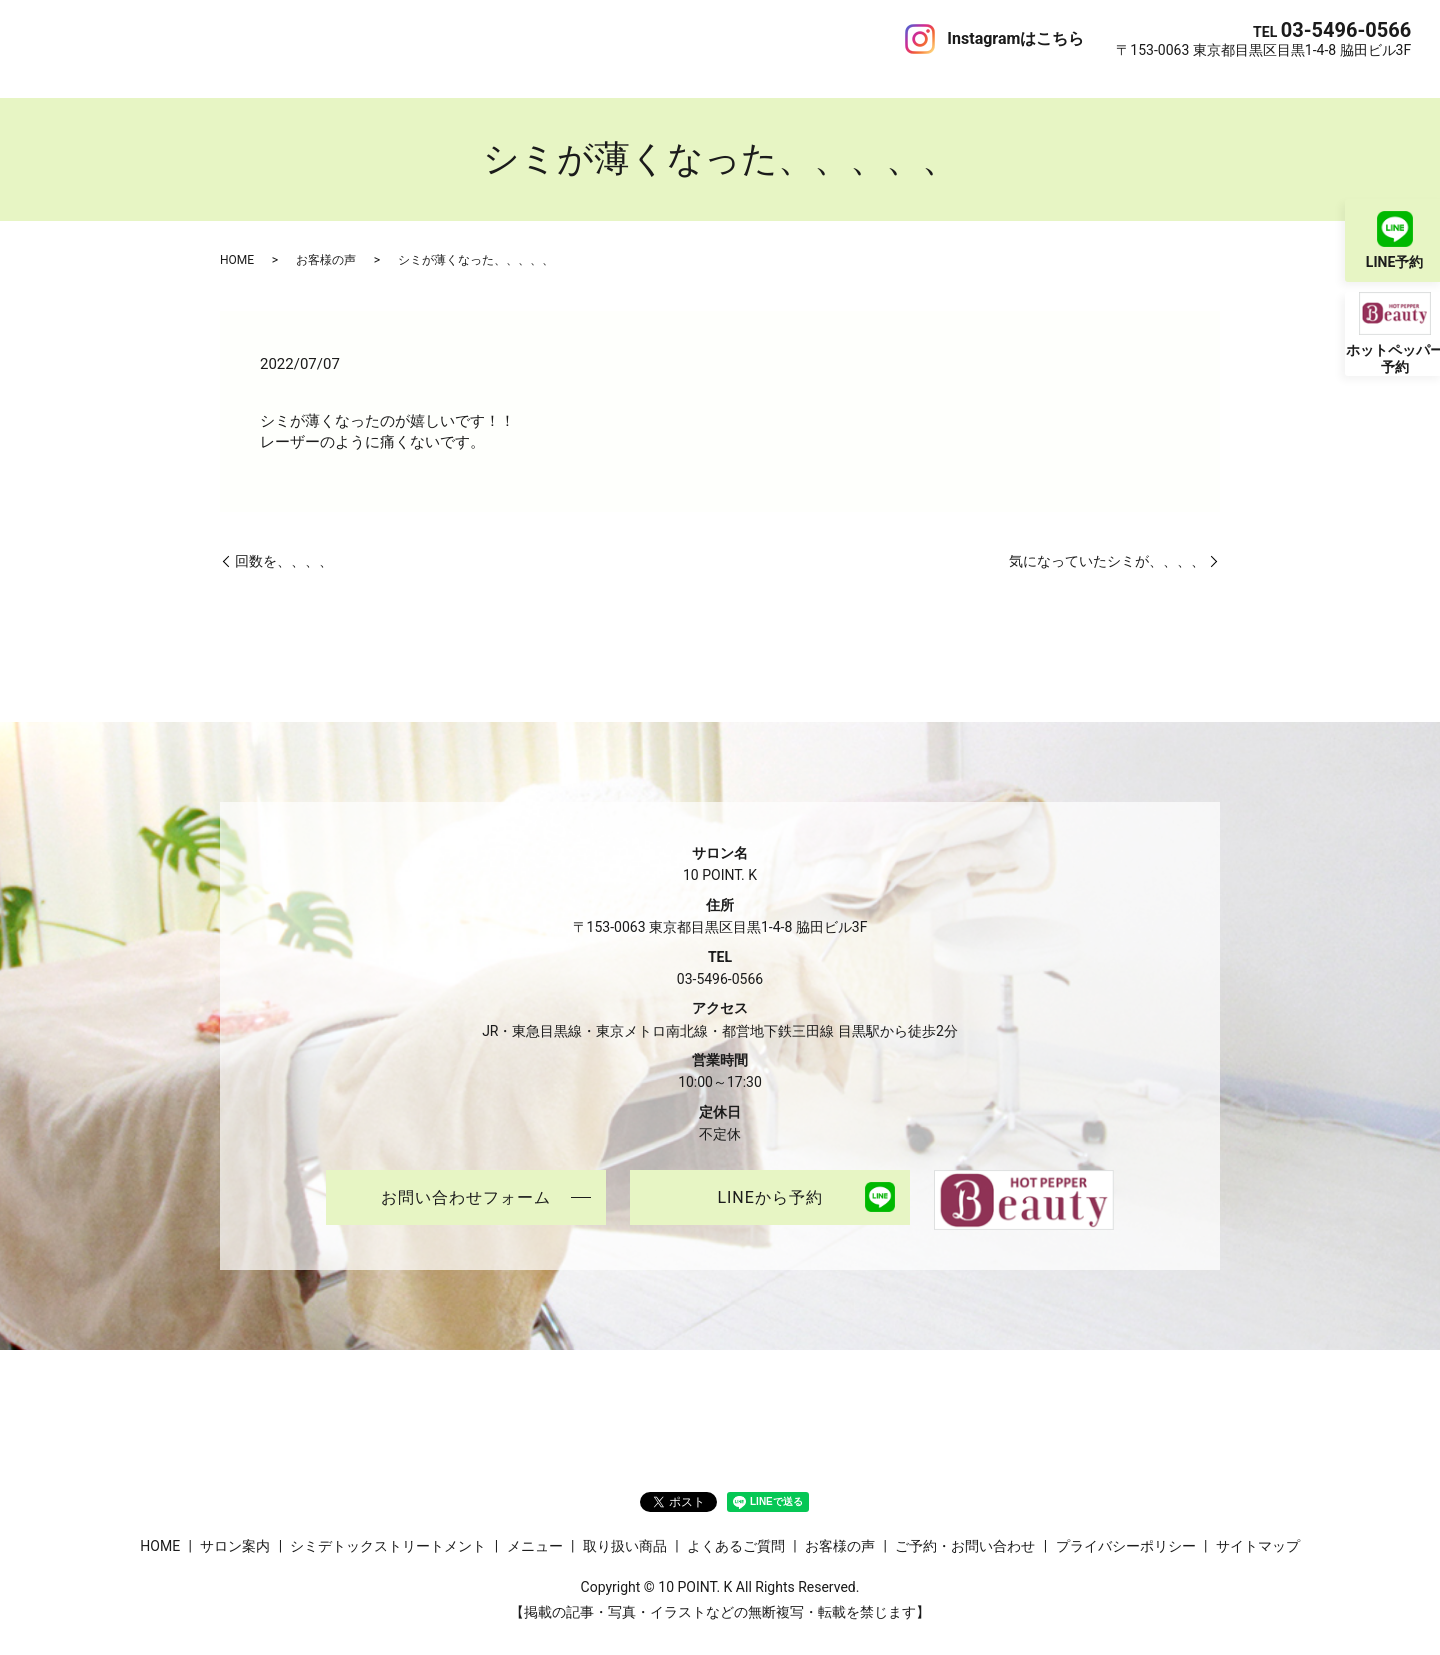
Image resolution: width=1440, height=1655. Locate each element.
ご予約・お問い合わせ (874, 38)
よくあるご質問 (600, 38)
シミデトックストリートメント (268, 38)
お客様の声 (698, 38)
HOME (50, 38)
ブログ (768, 38)
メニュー (410, 38)
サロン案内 (118, 38)
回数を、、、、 (284, 540)
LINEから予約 (769, 1178)
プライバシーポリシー (1126, 1526)
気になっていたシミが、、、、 (1107, 540)
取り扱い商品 (493, 38)
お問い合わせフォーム (466, 1178)
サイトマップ (1258, 1526)
